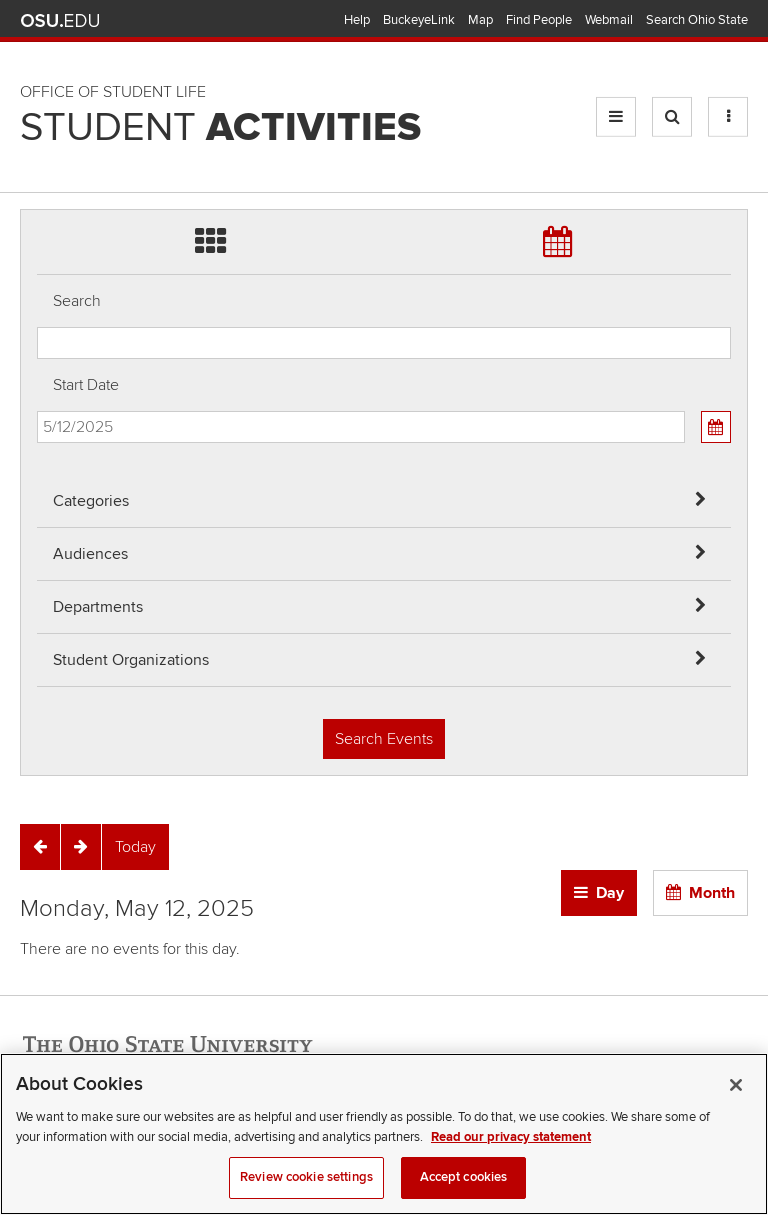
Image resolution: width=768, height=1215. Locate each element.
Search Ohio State (697, 20)
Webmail (609, 20)
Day (610, 893)
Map (480, 20)
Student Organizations (131, 660)
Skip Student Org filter (37, 134)
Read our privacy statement (511, 1160)
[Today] (135, 847)
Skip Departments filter (37, 81)
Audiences (90, 554)
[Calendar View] (716, 427)
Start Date (86, 385)
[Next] (81, 847)
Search (77, 301)
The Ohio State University (60, 21)
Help (357, 20)
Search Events (384, 739)
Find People (539, 20)
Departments (98, 607)
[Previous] (40, 847)
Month (712, 893)
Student (220, 128)
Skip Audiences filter (37, 28)
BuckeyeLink (419, 20)
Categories (91, 501)
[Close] (736, 1108)
